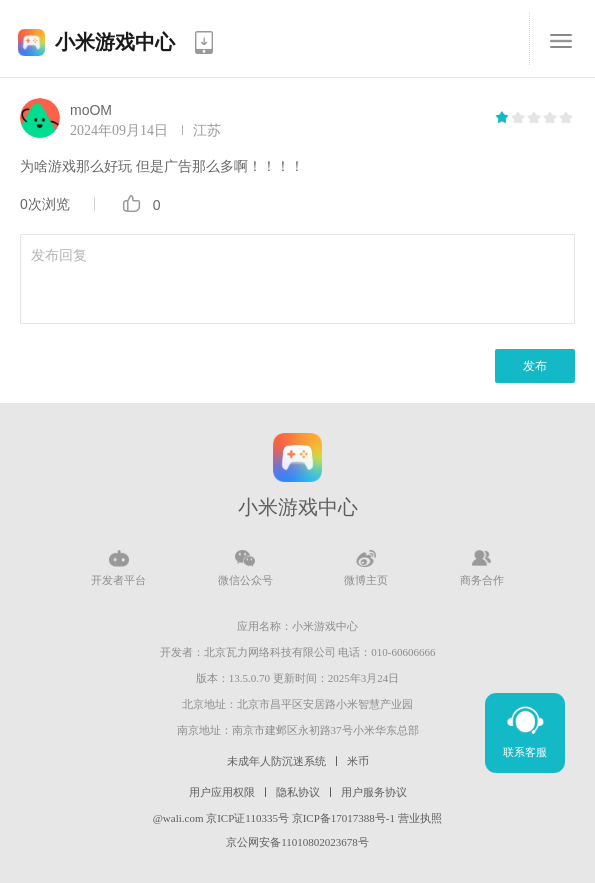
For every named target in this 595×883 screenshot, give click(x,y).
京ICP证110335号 (247, 818)
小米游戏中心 (115, 42)
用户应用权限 (222, 792)
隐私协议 (298, 792)
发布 (535, 366)
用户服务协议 (374, 792)
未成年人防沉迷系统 (276, 761)
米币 (358, 761)
